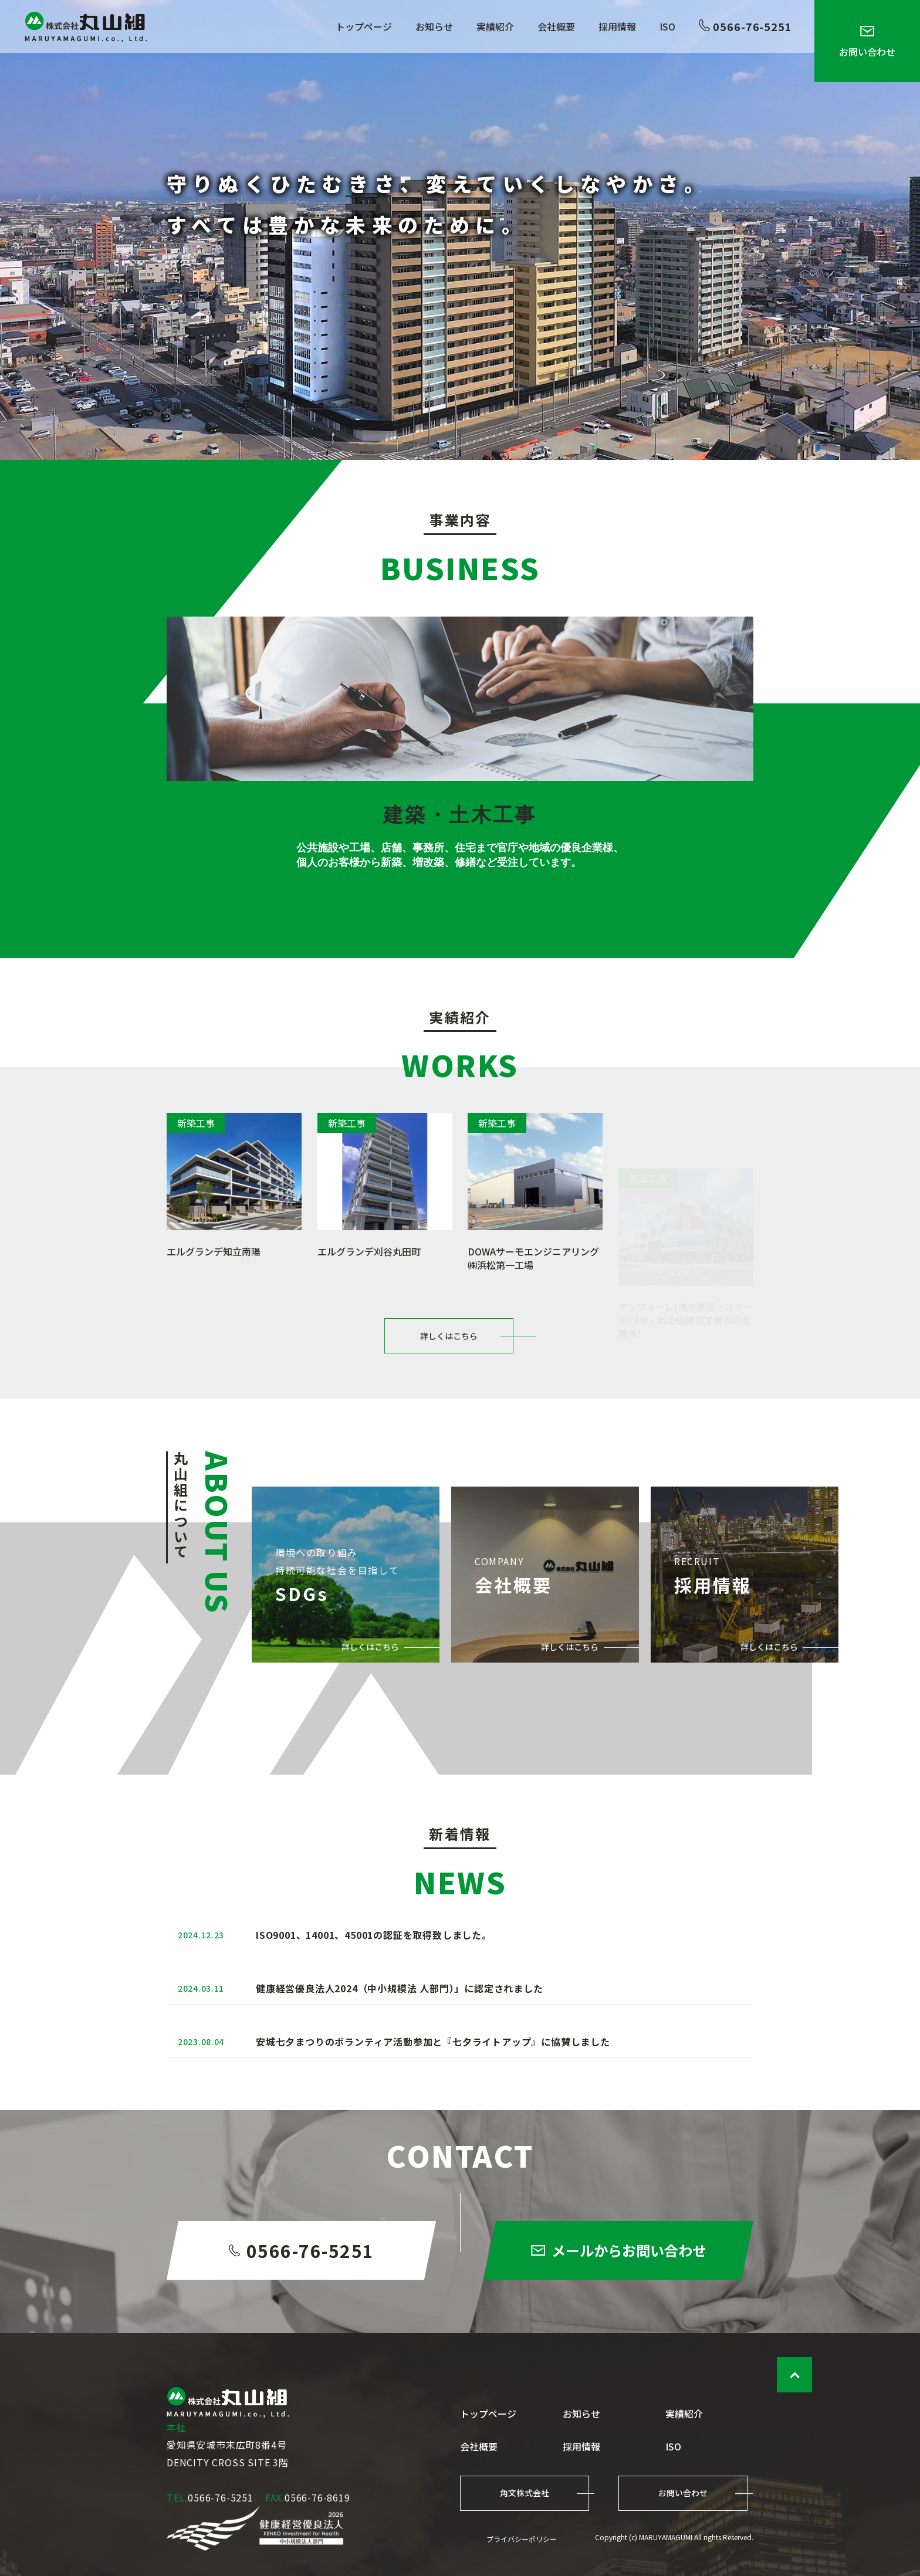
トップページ (364, 26)
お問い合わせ (867, 42)
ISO (667, 26)
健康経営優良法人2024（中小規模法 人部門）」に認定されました (399, 2043)
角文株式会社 (524, 2493)
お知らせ (434, 26)
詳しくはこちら (449, 1384)
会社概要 (556, 26)
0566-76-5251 (745, 26)
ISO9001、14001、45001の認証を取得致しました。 (374, 1984)
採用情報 (617, 26)
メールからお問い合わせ (618, 2306)
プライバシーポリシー (521, 2539)
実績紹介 (495, 26)
